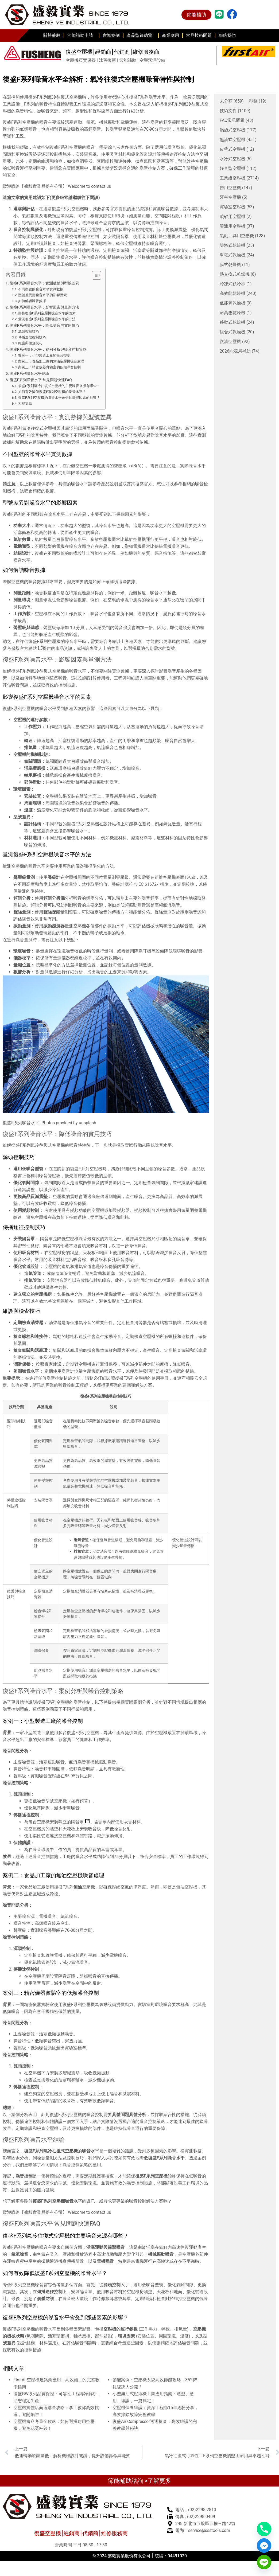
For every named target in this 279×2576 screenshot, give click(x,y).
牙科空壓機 (233, 197)
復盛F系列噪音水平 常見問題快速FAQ (41, 380)
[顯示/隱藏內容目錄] (94, 275)
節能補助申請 (81, 35)
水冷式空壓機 (236, 159)
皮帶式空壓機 (237, 149)
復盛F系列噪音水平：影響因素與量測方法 (44, 307)
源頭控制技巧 (28, 331)
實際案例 (111, 35)
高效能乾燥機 (238, 293)
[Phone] (264, 2529)
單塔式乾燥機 (237, 255)
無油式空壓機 (238, 140)
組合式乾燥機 (237, 332)
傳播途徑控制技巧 (32, 337)
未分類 (232, 101)
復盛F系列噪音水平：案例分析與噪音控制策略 (48, 349)
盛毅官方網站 (26, 648)
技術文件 (235, 111)
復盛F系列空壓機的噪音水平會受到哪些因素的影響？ (59, 398)
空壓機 (88, 1887)
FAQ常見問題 (236, 120)
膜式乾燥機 (235, 265)
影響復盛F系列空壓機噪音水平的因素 (47, 313)
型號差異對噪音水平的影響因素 (42, 295)
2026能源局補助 (239, 351)
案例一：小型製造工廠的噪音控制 (44, 355)
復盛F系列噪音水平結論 (29, 373)
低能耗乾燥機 (236, 303)
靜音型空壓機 (238, 168)
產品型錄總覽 (141, 35)
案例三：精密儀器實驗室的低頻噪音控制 (49, 367)
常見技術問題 (199, 35)
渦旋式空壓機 (238, 130)
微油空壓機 (235, 341)
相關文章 (25, 403)
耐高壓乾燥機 (236, 313)
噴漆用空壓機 (237, 226)
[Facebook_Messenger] (264, 2545)
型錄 (257, 101)
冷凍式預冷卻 (236, 284)
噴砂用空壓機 (236, 216)
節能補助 (196, 14)
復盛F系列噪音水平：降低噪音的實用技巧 (44, 325)
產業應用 (170, 35)
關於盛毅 (51, 35)
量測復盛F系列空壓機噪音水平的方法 (47, 319)
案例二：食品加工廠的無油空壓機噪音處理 (51, 361)
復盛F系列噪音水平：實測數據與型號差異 (44, 283)
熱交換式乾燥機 (238, 274)
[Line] (264, 2562)
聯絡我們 (227, 35)
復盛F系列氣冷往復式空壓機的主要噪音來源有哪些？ (59, 386)
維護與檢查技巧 (30, 343)
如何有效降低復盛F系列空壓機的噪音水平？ (52, 392)
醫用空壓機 (236, 188)
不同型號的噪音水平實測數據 (40, 289)
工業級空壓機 (239, 178)
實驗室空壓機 (237, 207)
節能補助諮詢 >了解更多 (139, 2480)
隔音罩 (80, 1821)
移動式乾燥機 (237, 322)
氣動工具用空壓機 (242, 236)
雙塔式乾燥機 (237, 245)
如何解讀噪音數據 (32, 301)
